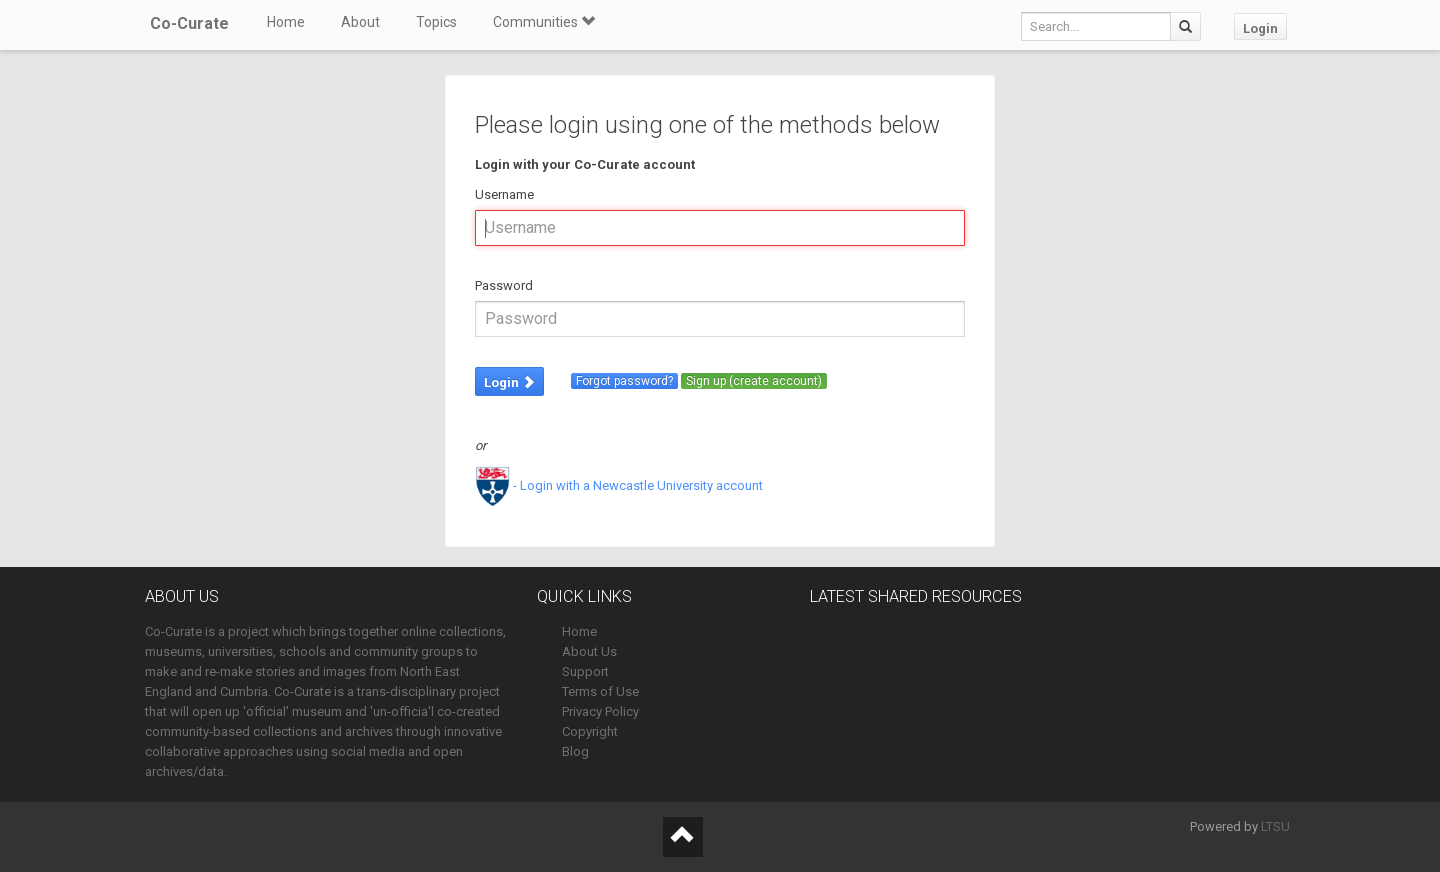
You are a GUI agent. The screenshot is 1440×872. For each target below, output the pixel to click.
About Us (589, 651)
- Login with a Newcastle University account (619, 485)
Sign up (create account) (754, 381)
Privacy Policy (600, 711)
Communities (544, 22)
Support (585, 671)
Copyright (590, 731)
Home (286, 22)
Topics (436, 22)
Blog (575, 751)
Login (1260, 28)
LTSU (1275, 826)
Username (504, 194)
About (360, 22)
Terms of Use (600, 691)
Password (504, 285)
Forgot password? (624, 381)
